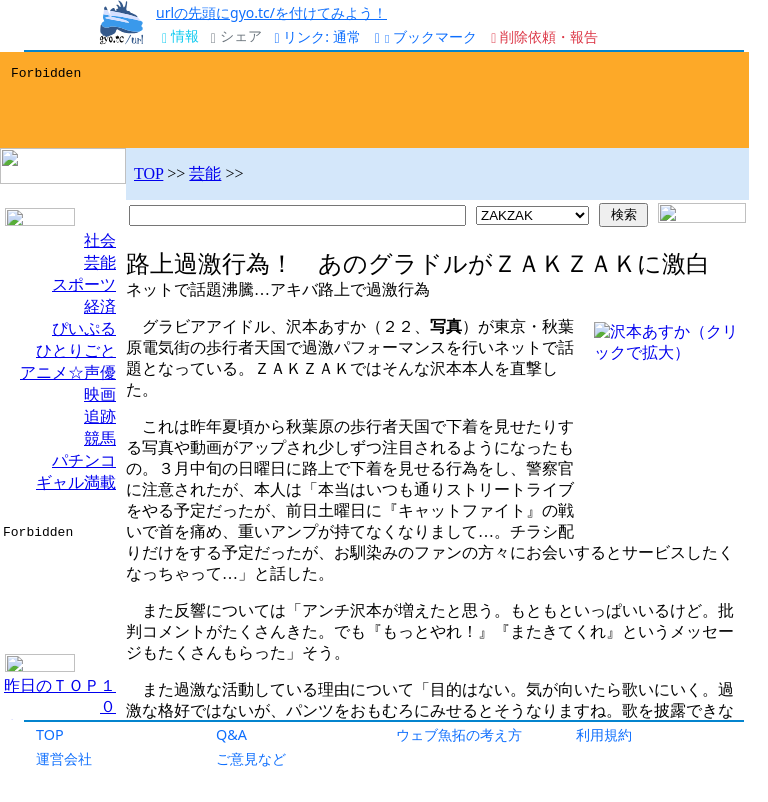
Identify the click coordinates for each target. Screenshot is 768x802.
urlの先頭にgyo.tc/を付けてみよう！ (271, 12)
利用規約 (604, 734)
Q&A (231, 734)
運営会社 (64, 758)
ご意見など (251, 758)
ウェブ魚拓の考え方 (459, 734)
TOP (50, 734)
